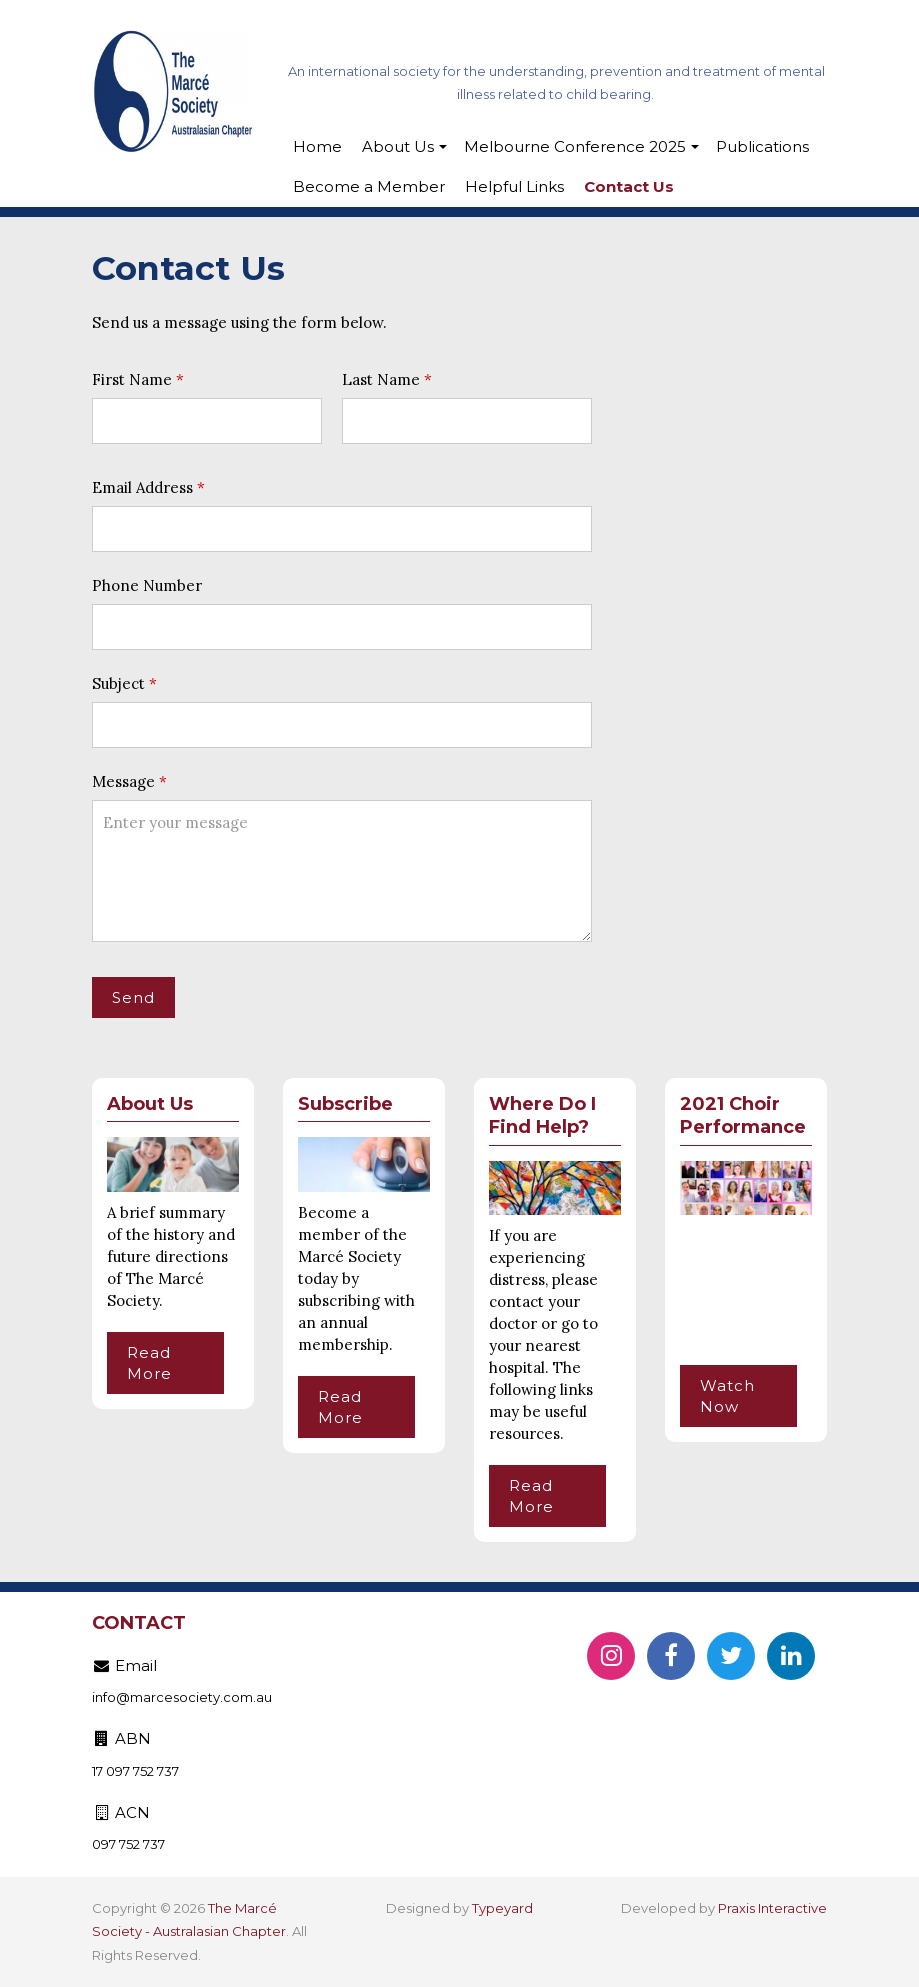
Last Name (381, 379)
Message (123, 781)
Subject (118, 683)
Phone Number (147, 585)
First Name (132, 379)
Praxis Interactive (772, 1908)
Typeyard (502, 1908)
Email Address (142, 487)
